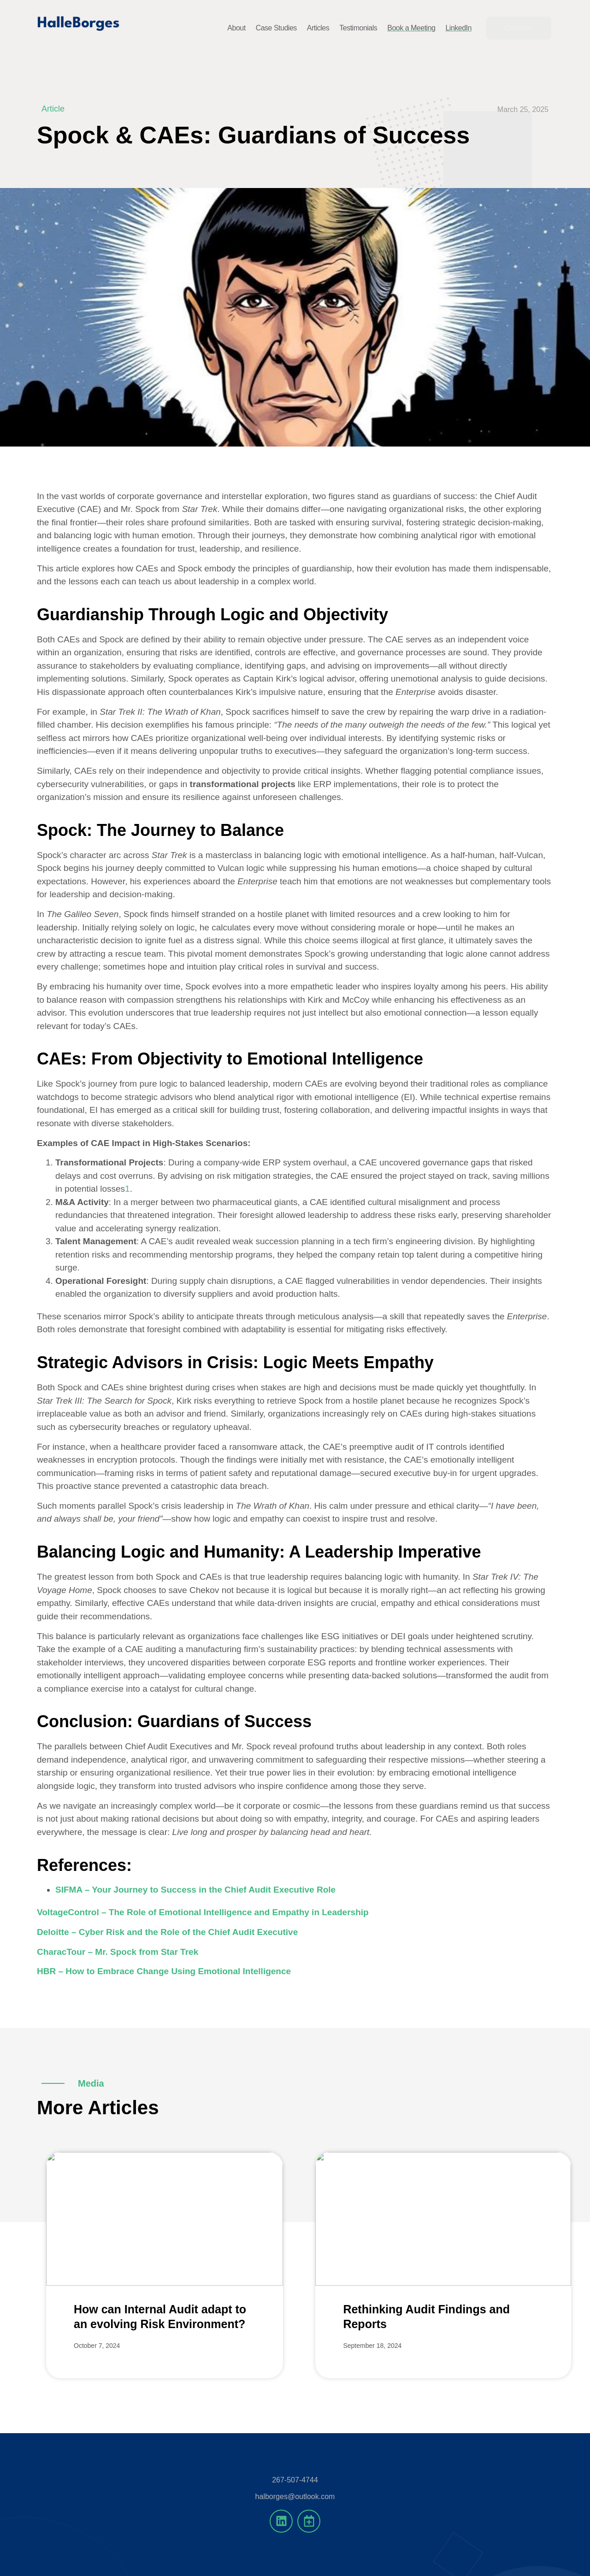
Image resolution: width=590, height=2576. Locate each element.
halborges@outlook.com (295, 2496)
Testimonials (358, 28)
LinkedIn (458, 28)
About (236, 28)
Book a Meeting (411, 28)
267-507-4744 (295, 2480)
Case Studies (276, 28)
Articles (318, 28)
